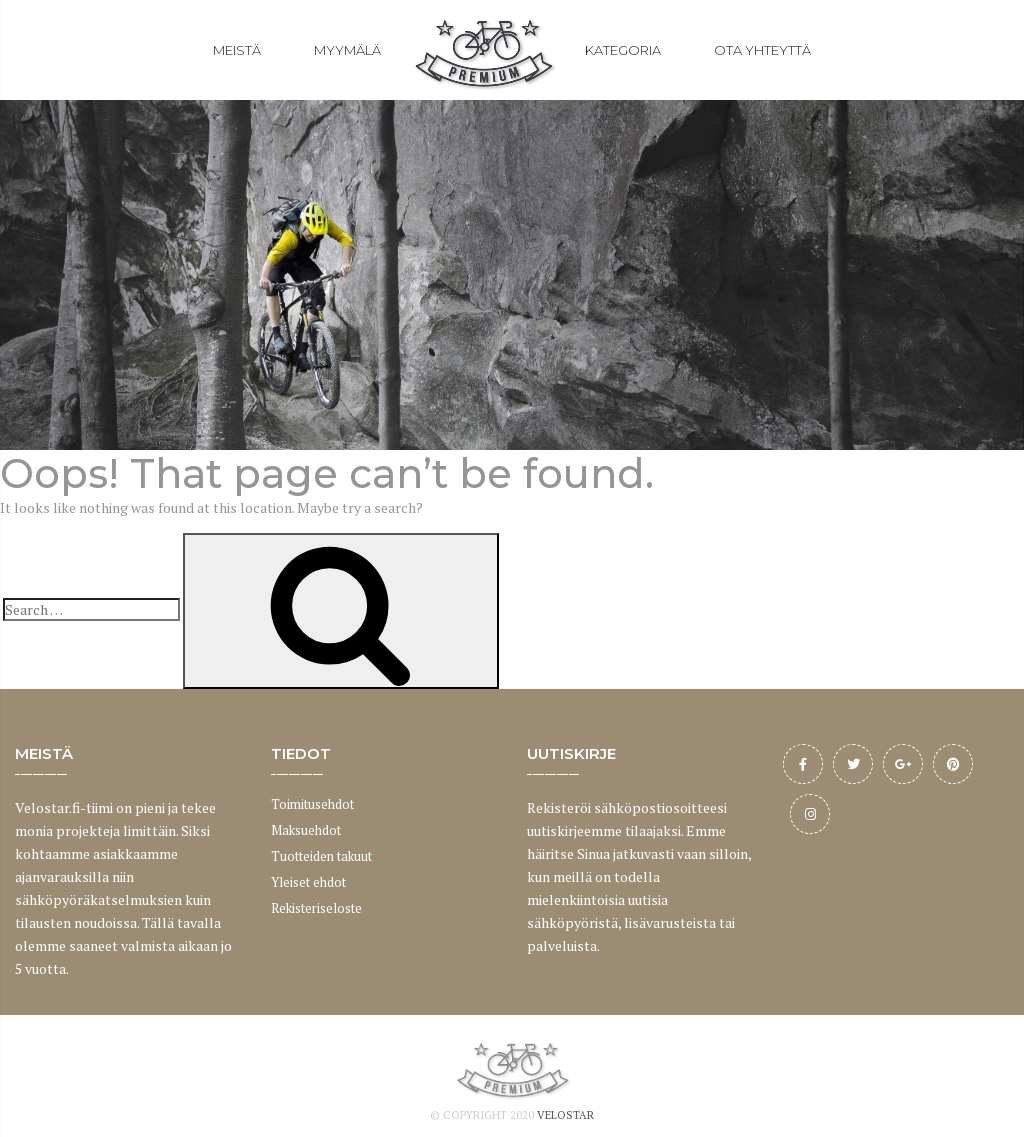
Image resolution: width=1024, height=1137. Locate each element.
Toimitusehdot (312, 804)
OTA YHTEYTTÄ (762, 50)
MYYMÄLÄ (347, 50)
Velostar (565, 1115)
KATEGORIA (623, 50)
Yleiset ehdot (308, 882)
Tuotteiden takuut (321, 856)
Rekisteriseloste (316, 908)
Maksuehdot (306, 830)
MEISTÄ (237, 50)
